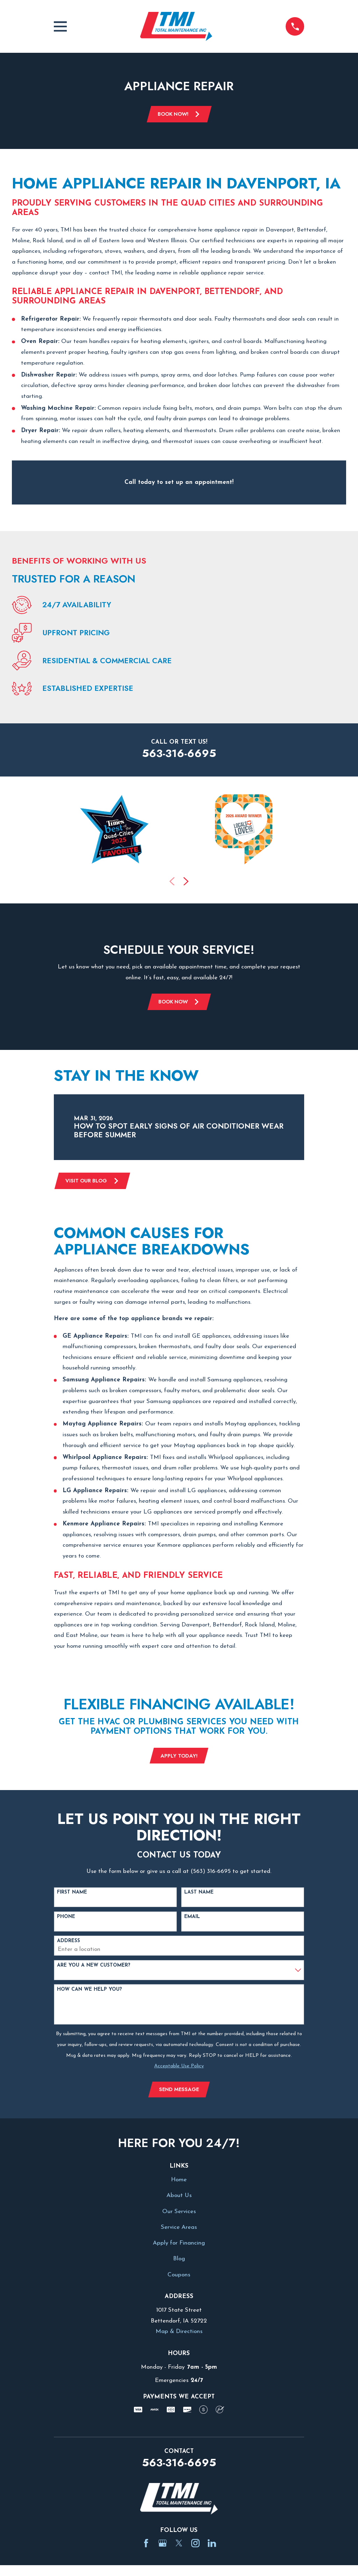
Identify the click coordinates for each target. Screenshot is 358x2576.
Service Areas (179, 2230)
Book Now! (179, 114)
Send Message (179, 2092)
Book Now (179, 1003)
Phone (66, 1919)
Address (68, 1943)
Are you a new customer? (93, 1967)
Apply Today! (179, 1758)
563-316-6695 (179, 753)
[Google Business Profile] (162, 2546)
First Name (72, 1895)
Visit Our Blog (93, 1182)
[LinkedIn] (212, 2546)
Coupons (178, 2278)
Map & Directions (179, 2335)
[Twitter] (179, 2546)
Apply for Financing (179, 2246)
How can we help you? (89, 1992)
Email (192, 1919)
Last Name (199, 1895)
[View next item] (186, 882)
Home (179, 2183)
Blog (179, 2262)
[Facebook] (146, 2546)
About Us (179, 2199)
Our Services (179, 2215)
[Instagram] (195, 2546)
